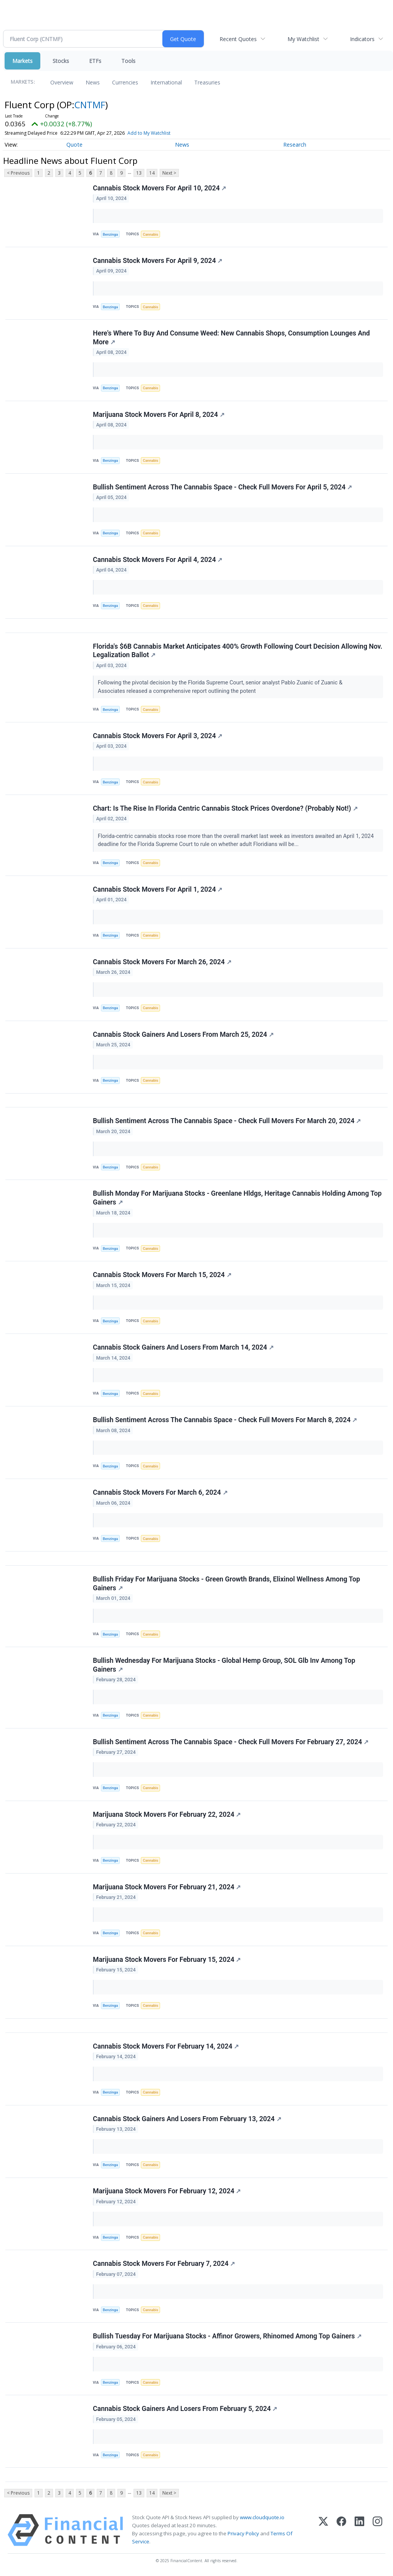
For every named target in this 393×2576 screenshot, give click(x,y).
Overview (61, 82)
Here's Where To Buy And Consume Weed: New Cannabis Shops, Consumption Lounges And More (231, 337)
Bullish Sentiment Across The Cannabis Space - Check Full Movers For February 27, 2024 (230, 1742)
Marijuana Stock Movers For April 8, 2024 (159, 414)
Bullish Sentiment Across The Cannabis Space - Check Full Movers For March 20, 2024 (227, 1121)
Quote (74, 144)
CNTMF (89, 104)
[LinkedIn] (359, 2530)
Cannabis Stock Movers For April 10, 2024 (159, 188)
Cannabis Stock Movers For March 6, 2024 (160, 1493)
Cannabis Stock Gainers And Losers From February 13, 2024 (187, 2119)
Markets (22, 60)
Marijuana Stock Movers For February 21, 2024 (167, 1887)
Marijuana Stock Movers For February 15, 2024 (167, 1960)
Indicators (362, 39)
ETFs (95, 60)
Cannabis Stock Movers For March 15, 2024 (162, 1275)
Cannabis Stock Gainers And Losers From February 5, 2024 (185, 2409)
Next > (169, 173)
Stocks (61, 60)
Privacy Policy (243, 2533)
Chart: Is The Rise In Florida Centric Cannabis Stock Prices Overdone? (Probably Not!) (225, 808)
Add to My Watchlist (148, 133)
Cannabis (150, 234)
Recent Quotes (238, 39)
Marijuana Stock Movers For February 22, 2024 (167, 1815)
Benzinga (110, 234)
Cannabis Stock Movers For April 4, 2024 (157, 559)
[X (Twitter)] (323, 2530)
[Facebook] (341, 2530)
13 (139, 173)
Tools (128, 60)
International (166, 82)
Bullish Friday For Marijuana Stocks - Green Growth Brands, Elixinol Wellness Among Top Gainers (226, 1584)
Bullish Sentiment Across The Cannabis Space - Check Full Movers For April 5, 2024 (222, 487)
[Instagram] (377, 2530)
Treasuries (207, 82)
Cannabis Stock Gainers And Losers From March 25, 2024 (183, 1034)
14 (152, 173)
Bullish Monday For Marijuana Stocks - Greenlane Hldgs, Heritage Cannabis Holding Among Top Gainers (237, 1198)
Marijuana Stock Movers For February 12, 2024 (167, 2192)
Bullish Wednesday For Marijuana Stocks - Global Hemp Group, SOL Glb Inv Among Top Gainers (224, 1665)
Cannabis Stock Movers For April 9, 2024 (157, 260)
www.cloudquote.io (262, 2517)
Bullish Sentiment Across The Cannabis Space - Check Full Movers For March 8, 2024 (225, 1420)
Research (294, 144)
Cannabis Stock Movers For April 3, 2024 (157, 736)
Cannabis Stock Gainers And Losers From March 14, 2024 (183, 1348)
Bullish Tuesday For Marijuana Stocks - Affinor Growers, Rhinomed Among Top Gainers (227, 2337)
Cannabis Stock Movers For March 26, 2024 (162, 962)
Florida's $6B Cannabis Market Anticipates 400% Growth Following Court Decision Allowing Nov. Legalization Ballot (237, 651)
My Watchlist (303, 39)
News (93, 82)
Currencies (125, 82)
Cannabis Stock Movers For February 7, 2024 (164, 2264)
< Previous (18, 173)
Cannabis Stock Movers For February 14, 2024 (166, 2047)
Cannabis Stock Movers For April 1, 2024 (157, 889)
